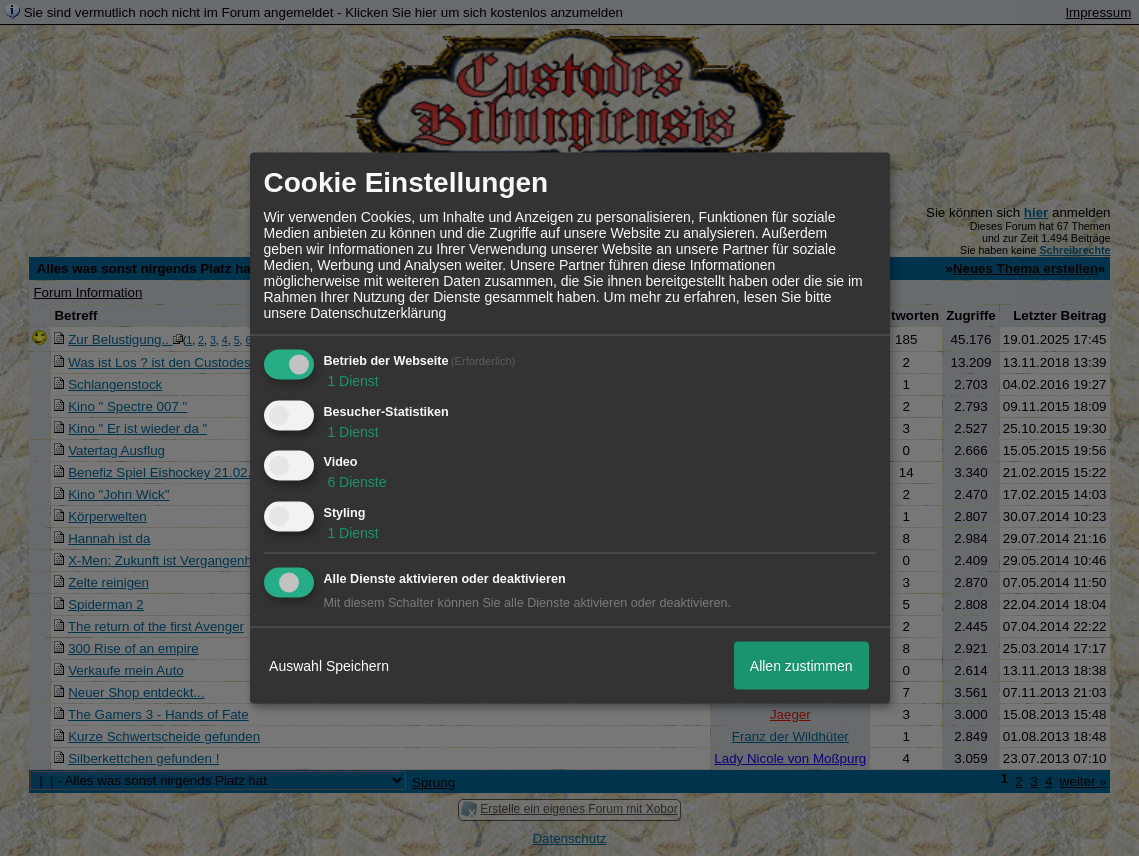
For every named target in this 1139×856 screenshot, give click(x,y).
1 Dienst (351, 380)
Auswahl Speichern (329, 665)
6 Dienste (355, 482)
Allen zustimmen (801, 665)
